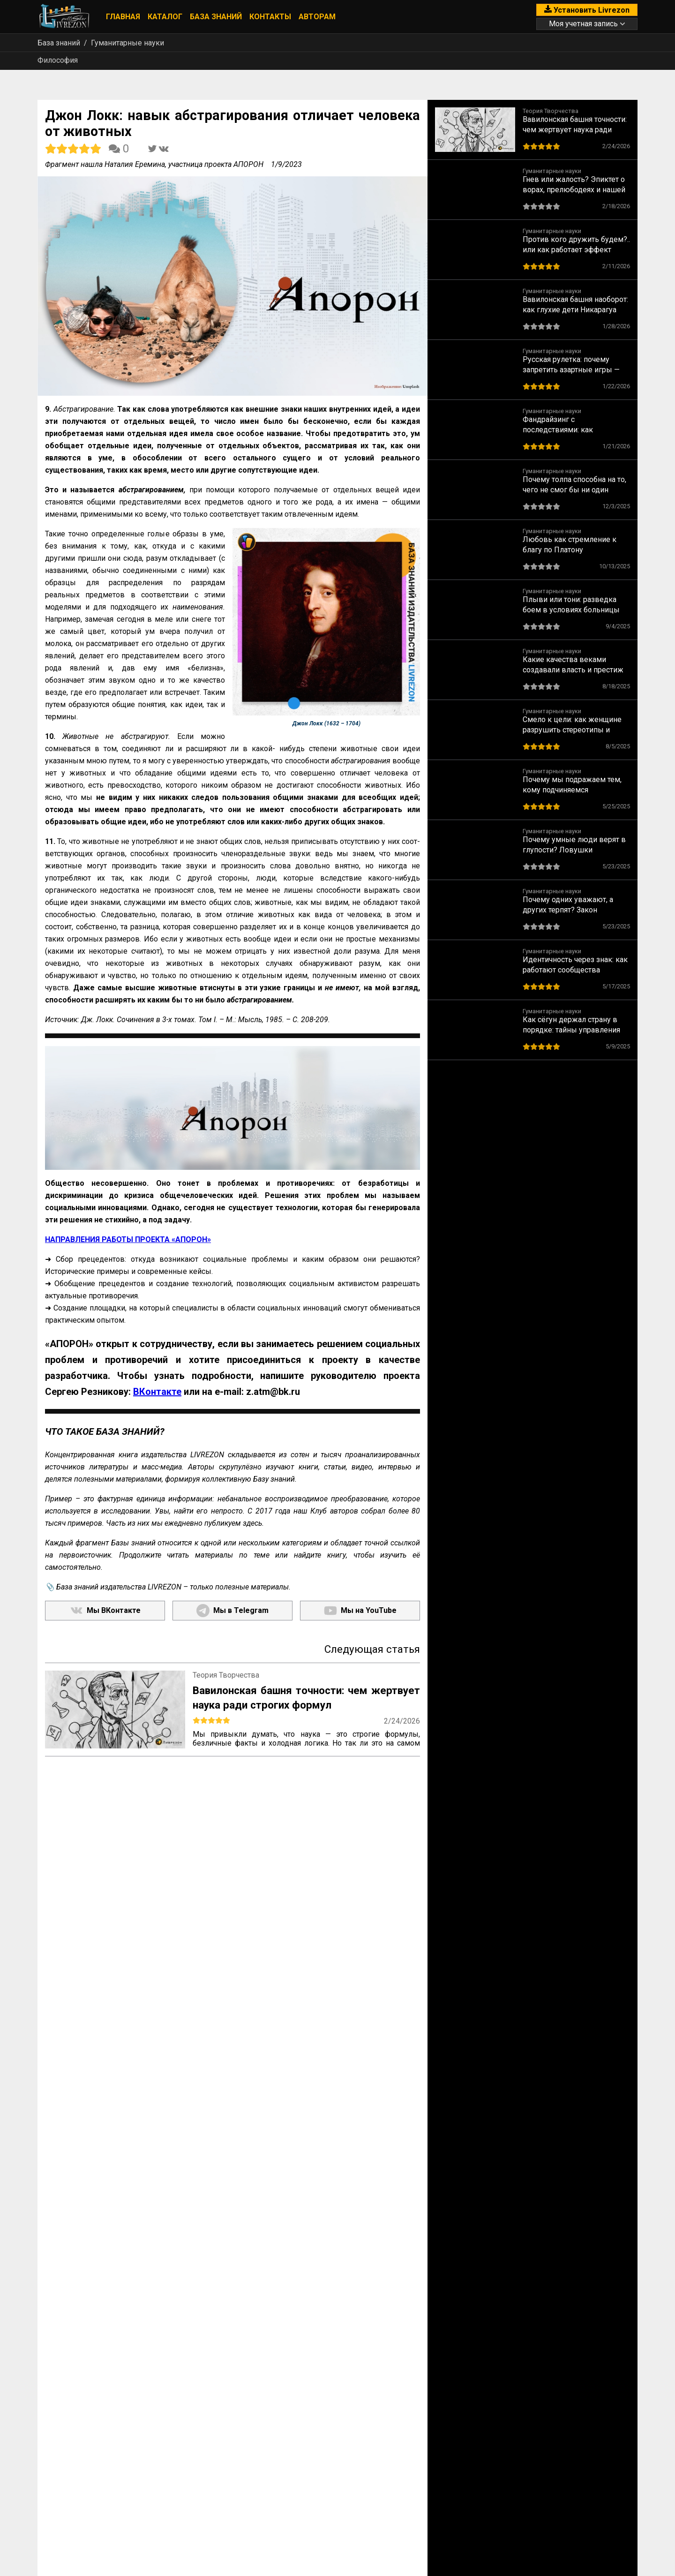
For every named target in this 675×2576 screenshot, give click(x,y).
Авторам (317, 16)
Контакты (270, 16)
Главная (123, 16)
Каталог (165, 16)
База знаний (216, 16)
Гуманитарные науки (127, 42)
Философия (58, 60)
